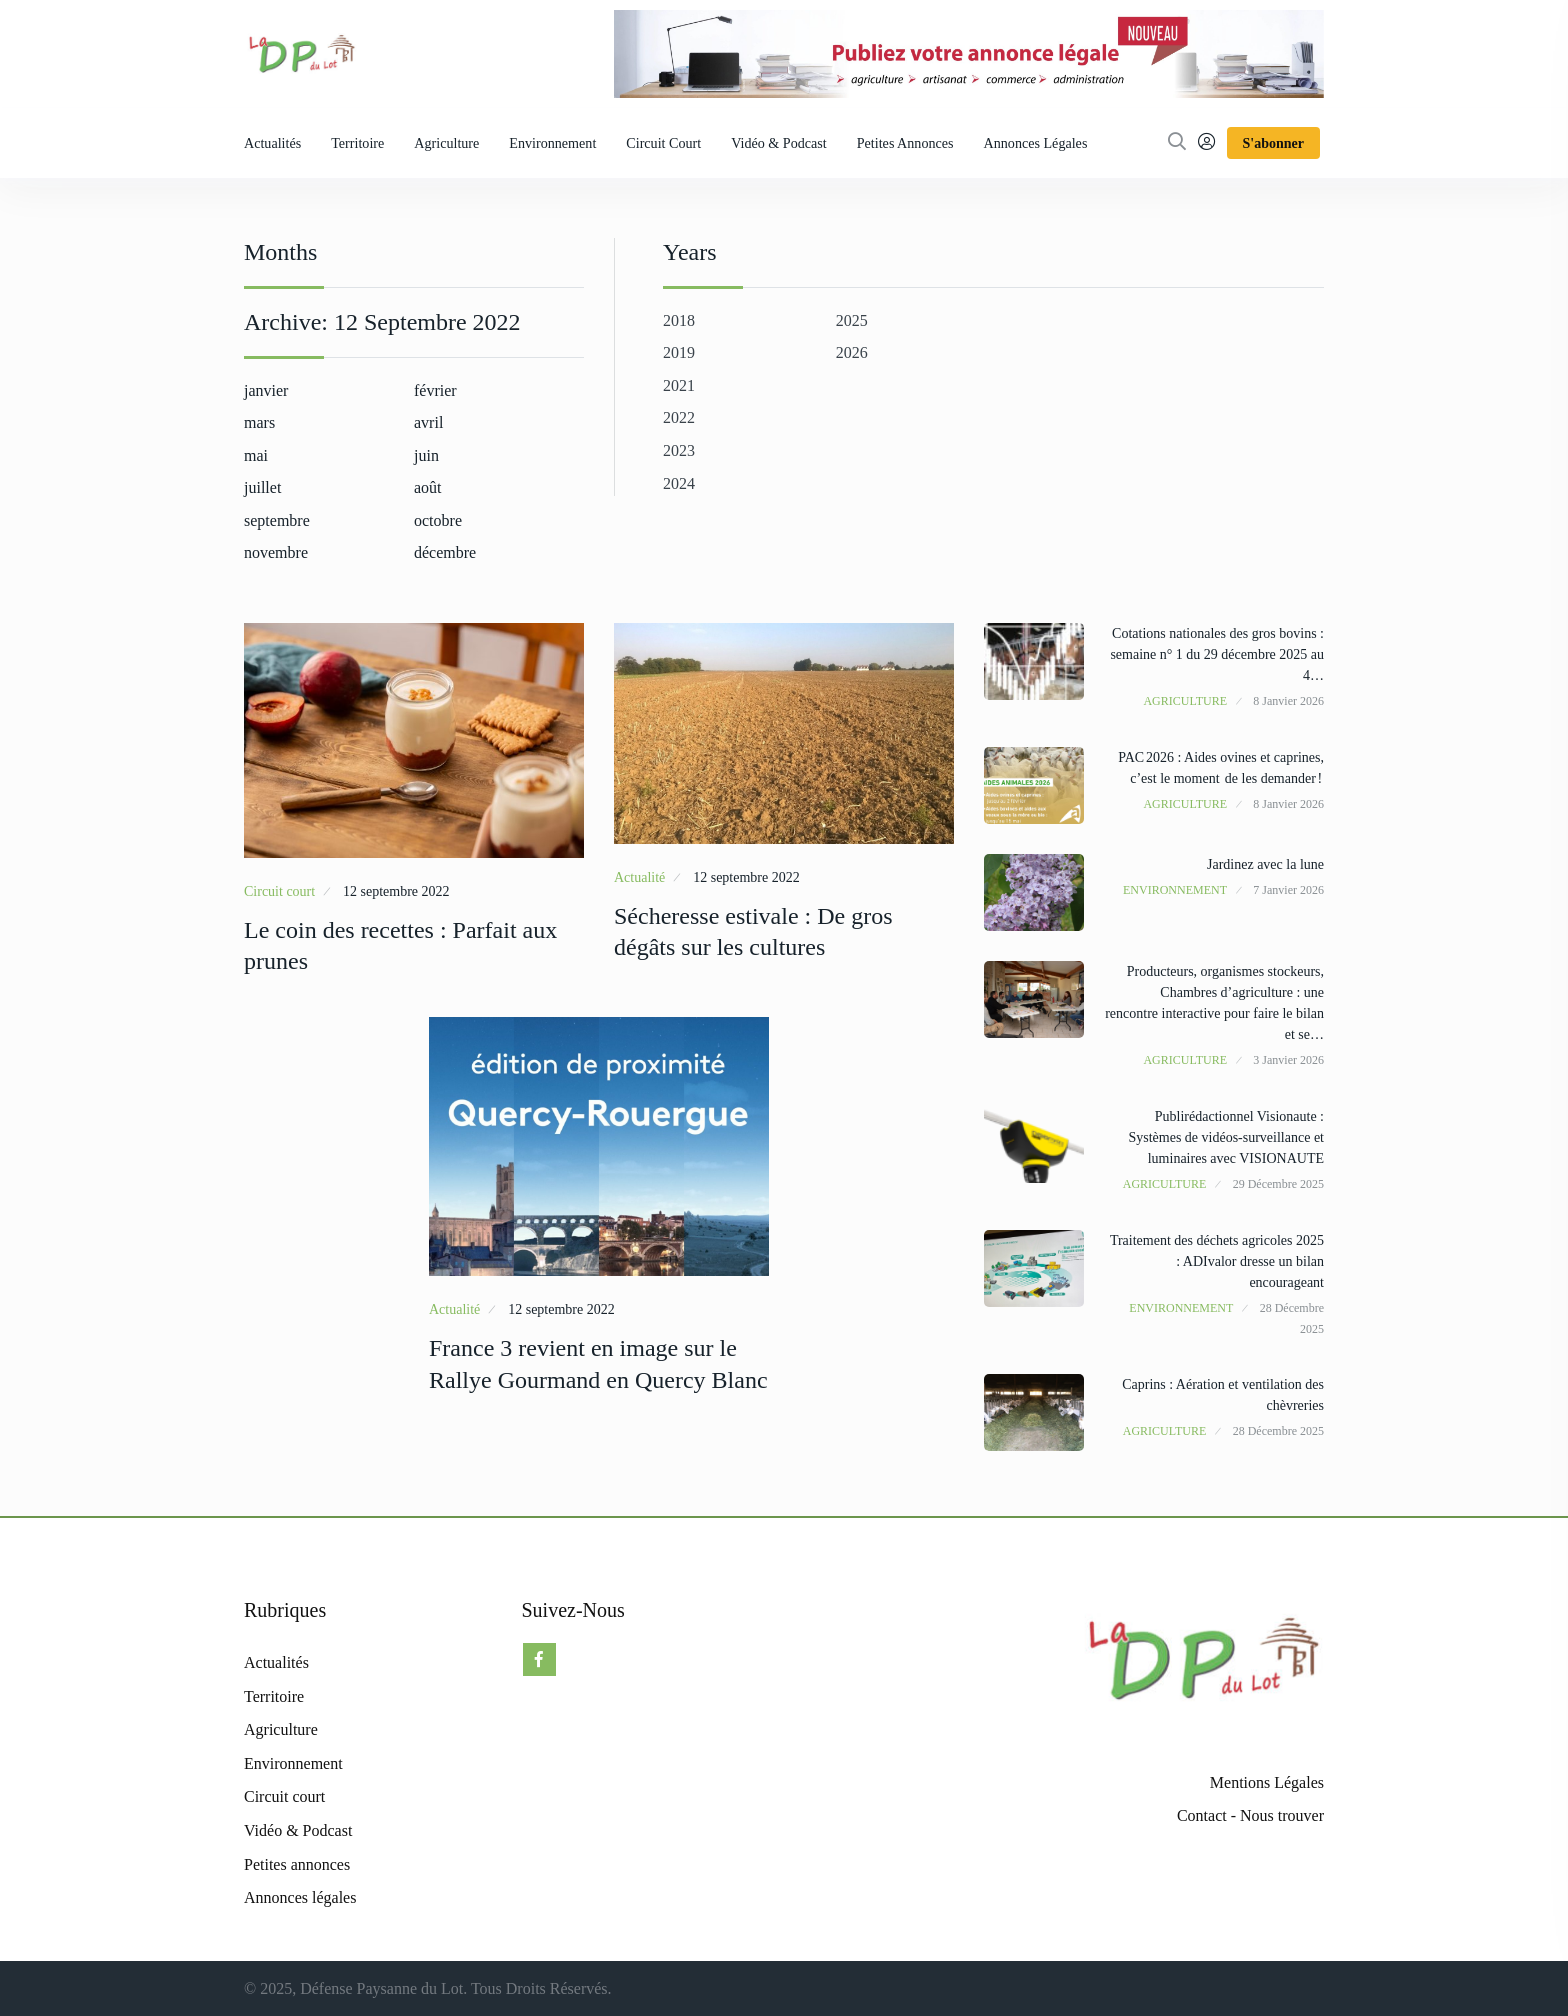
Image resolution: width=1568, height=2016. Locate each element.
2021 (679, 385)
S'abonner (1273, 143)
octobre (438, 520)
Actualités (272, 143)
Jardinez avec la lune (1265, 864)
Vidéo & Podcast (779, 143)
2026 (852, 352)
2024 (679, 483)
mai (256, 455)
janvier (266, 390)
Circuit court (663, 143)
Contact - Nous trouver (1250, 1815)
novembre (276, 552)
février (435, 390)
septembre (277, 520)
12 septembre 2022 (396, 891)
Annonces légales (1036, 143)
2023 (679, 450)
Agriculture (446, 143)
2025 (852, 320)
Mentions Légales (1267, 1782)
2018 (679, 320)
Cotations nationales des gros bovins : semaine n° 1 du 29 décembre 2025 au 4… (1217, 654)
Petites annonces (905, 143)
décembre (445, 552)
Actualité (639, 877)
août (428, 487)
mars (259, 422)
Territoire (357, 143)
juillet (262, 487)
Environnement (552, 143)
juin (426, 455)
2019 (679, 352)
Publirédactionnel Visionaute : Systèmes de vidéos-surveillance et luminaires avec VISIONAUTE (1226, 1137)
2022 (679, 417)
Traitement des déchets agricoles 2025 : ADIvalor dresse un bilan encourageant (1217, 1261)
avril (428, 422)
